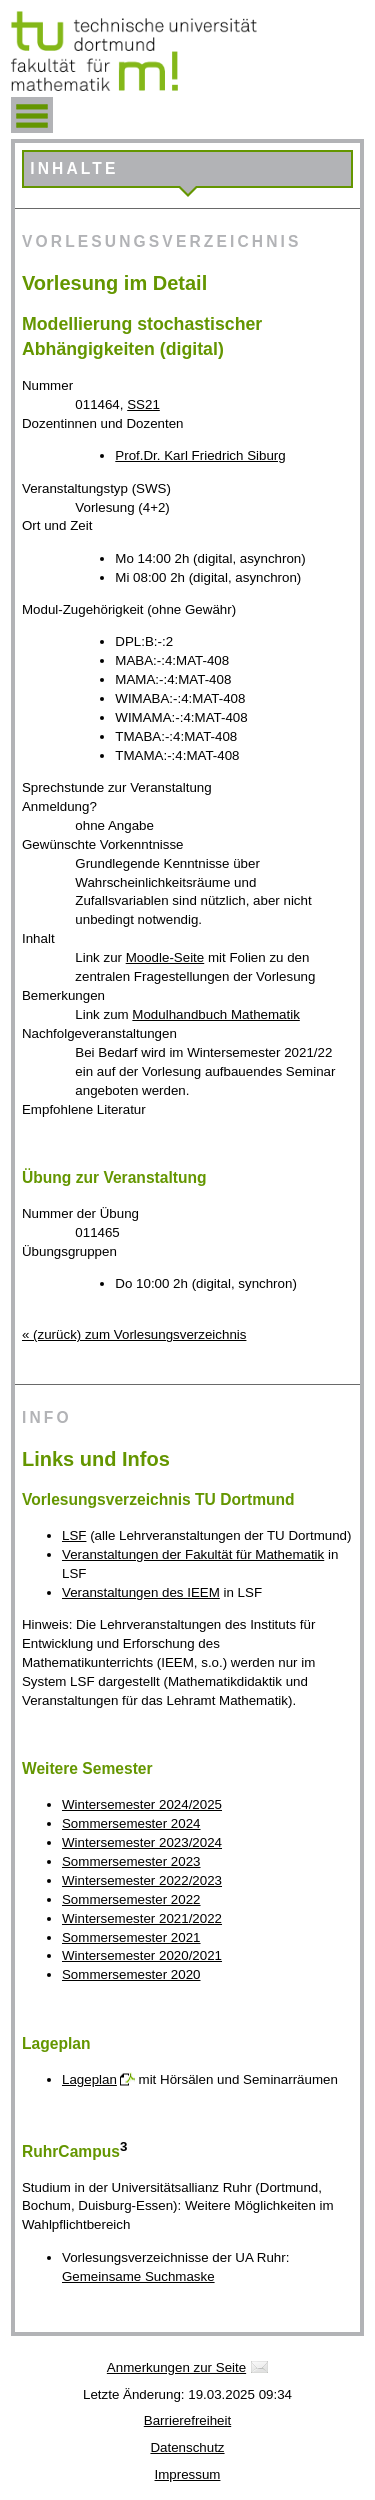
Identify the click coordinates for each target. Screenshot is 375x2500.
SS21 (143, 404)
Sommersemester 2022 (131, 1899)
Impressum (188, 2474)
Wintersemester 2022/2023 (142, 1880)
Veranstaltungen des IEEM (141, 1592)
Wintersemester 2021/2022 (142, 1918)
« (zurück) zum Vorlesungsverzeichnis (134, 1334)
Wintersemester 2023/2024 (142, 1842)
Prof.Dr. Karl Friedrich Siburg (200, 455)
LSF (74, 1535)
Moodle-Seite (165, 957)
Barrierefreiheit (187, 2420)
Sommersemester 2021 (131, 1937)
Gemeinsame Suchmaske (138, 2276)
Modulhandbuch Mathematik (215, 1014)
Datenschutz (187, 2447)
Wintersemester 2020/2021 (142, 1955)
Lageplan (89, 2079)
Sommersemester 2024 (131, 1823)
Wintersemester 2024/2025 (142, 1804)
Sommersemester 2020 (131, 1974)
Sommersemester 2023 (131, 1861)
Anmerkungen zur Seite (176, 2367)
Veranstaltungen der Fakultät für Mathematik (193, 1554)
